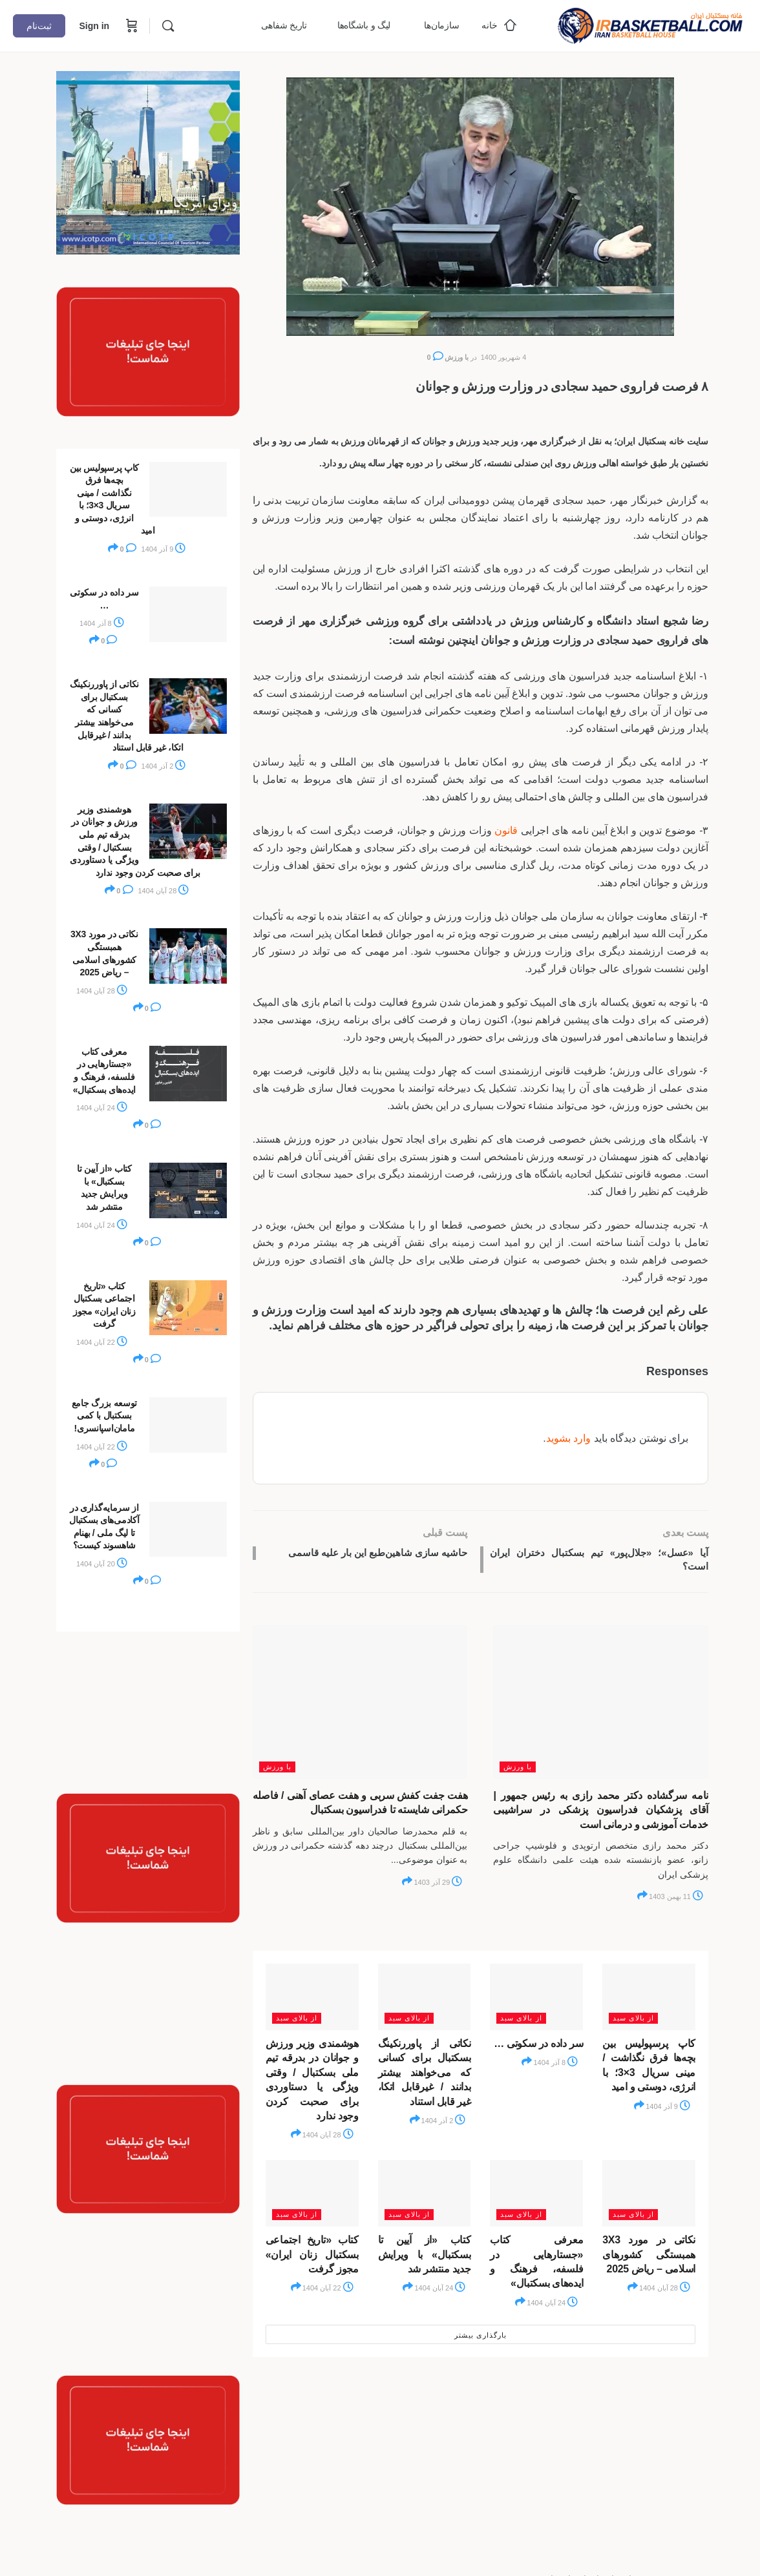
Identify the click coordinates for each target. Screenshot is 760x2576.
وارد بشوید (568, 1438)
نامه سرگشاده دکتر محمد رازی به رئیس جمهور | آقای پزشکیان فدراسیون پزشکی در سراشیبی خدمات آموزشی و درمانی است (600, 1814)
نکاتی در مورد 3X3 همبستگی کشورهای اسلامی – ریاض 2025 (648, 2258)
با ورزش (457, 357)
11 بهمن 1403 (676, 1900)
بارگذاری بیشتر (480, 2338)
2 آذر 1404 (443, 2124)
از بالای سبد (633, 2022)
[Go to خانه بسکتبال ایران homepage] (650, 24)
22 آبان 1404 (328, 2292)
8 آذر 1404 (555, 2066)
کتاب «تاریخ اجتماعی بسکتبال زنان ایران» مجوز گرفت (312, 2258)
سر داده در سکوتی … (538, 2047)
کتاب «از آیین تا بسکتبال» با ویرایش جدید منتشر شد (424, 2258)
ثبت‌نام (39, 26)
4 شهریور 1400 (504, 357)
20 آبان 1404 (101, 1564)
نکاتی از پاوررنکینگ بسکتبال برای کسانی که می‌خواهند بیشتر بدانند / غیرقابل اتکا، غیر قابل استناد (424, 2076)
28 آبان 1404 (328, 2139)
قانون (506, 830)
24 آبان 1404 (552, 2306)
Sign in (94, 26)
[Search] (168, 26)
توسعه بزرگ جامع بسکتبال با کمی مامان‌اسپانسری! (105, 1415)
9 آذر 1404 (668, 2110)
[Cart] (130, 26)
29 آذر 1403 (438, 1886)
